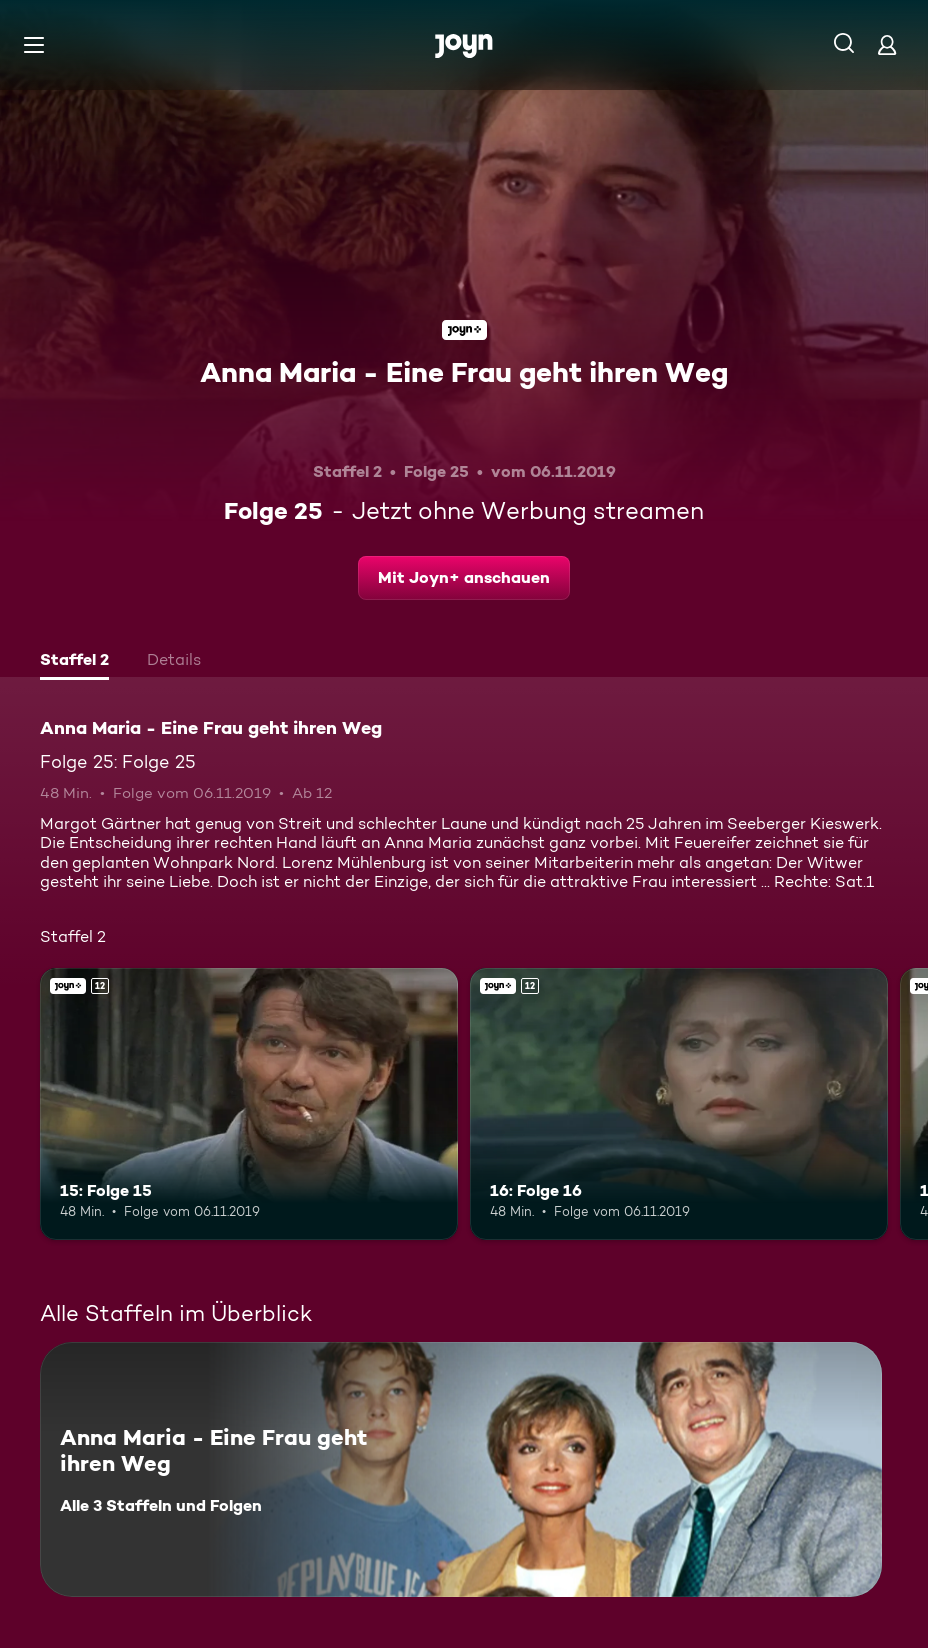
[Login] (887, 44)
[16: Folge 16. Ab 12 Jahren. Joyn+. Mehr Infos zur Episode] (679, 1104)
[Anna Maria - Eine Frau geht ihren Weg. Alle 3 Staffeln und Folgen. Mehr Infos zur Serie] (461, 1469)
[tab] (74, 662)
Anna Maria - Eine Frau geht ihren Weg (464, 372)
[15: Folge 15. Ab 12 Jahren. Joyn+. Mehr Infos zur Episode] (249, 1104)
